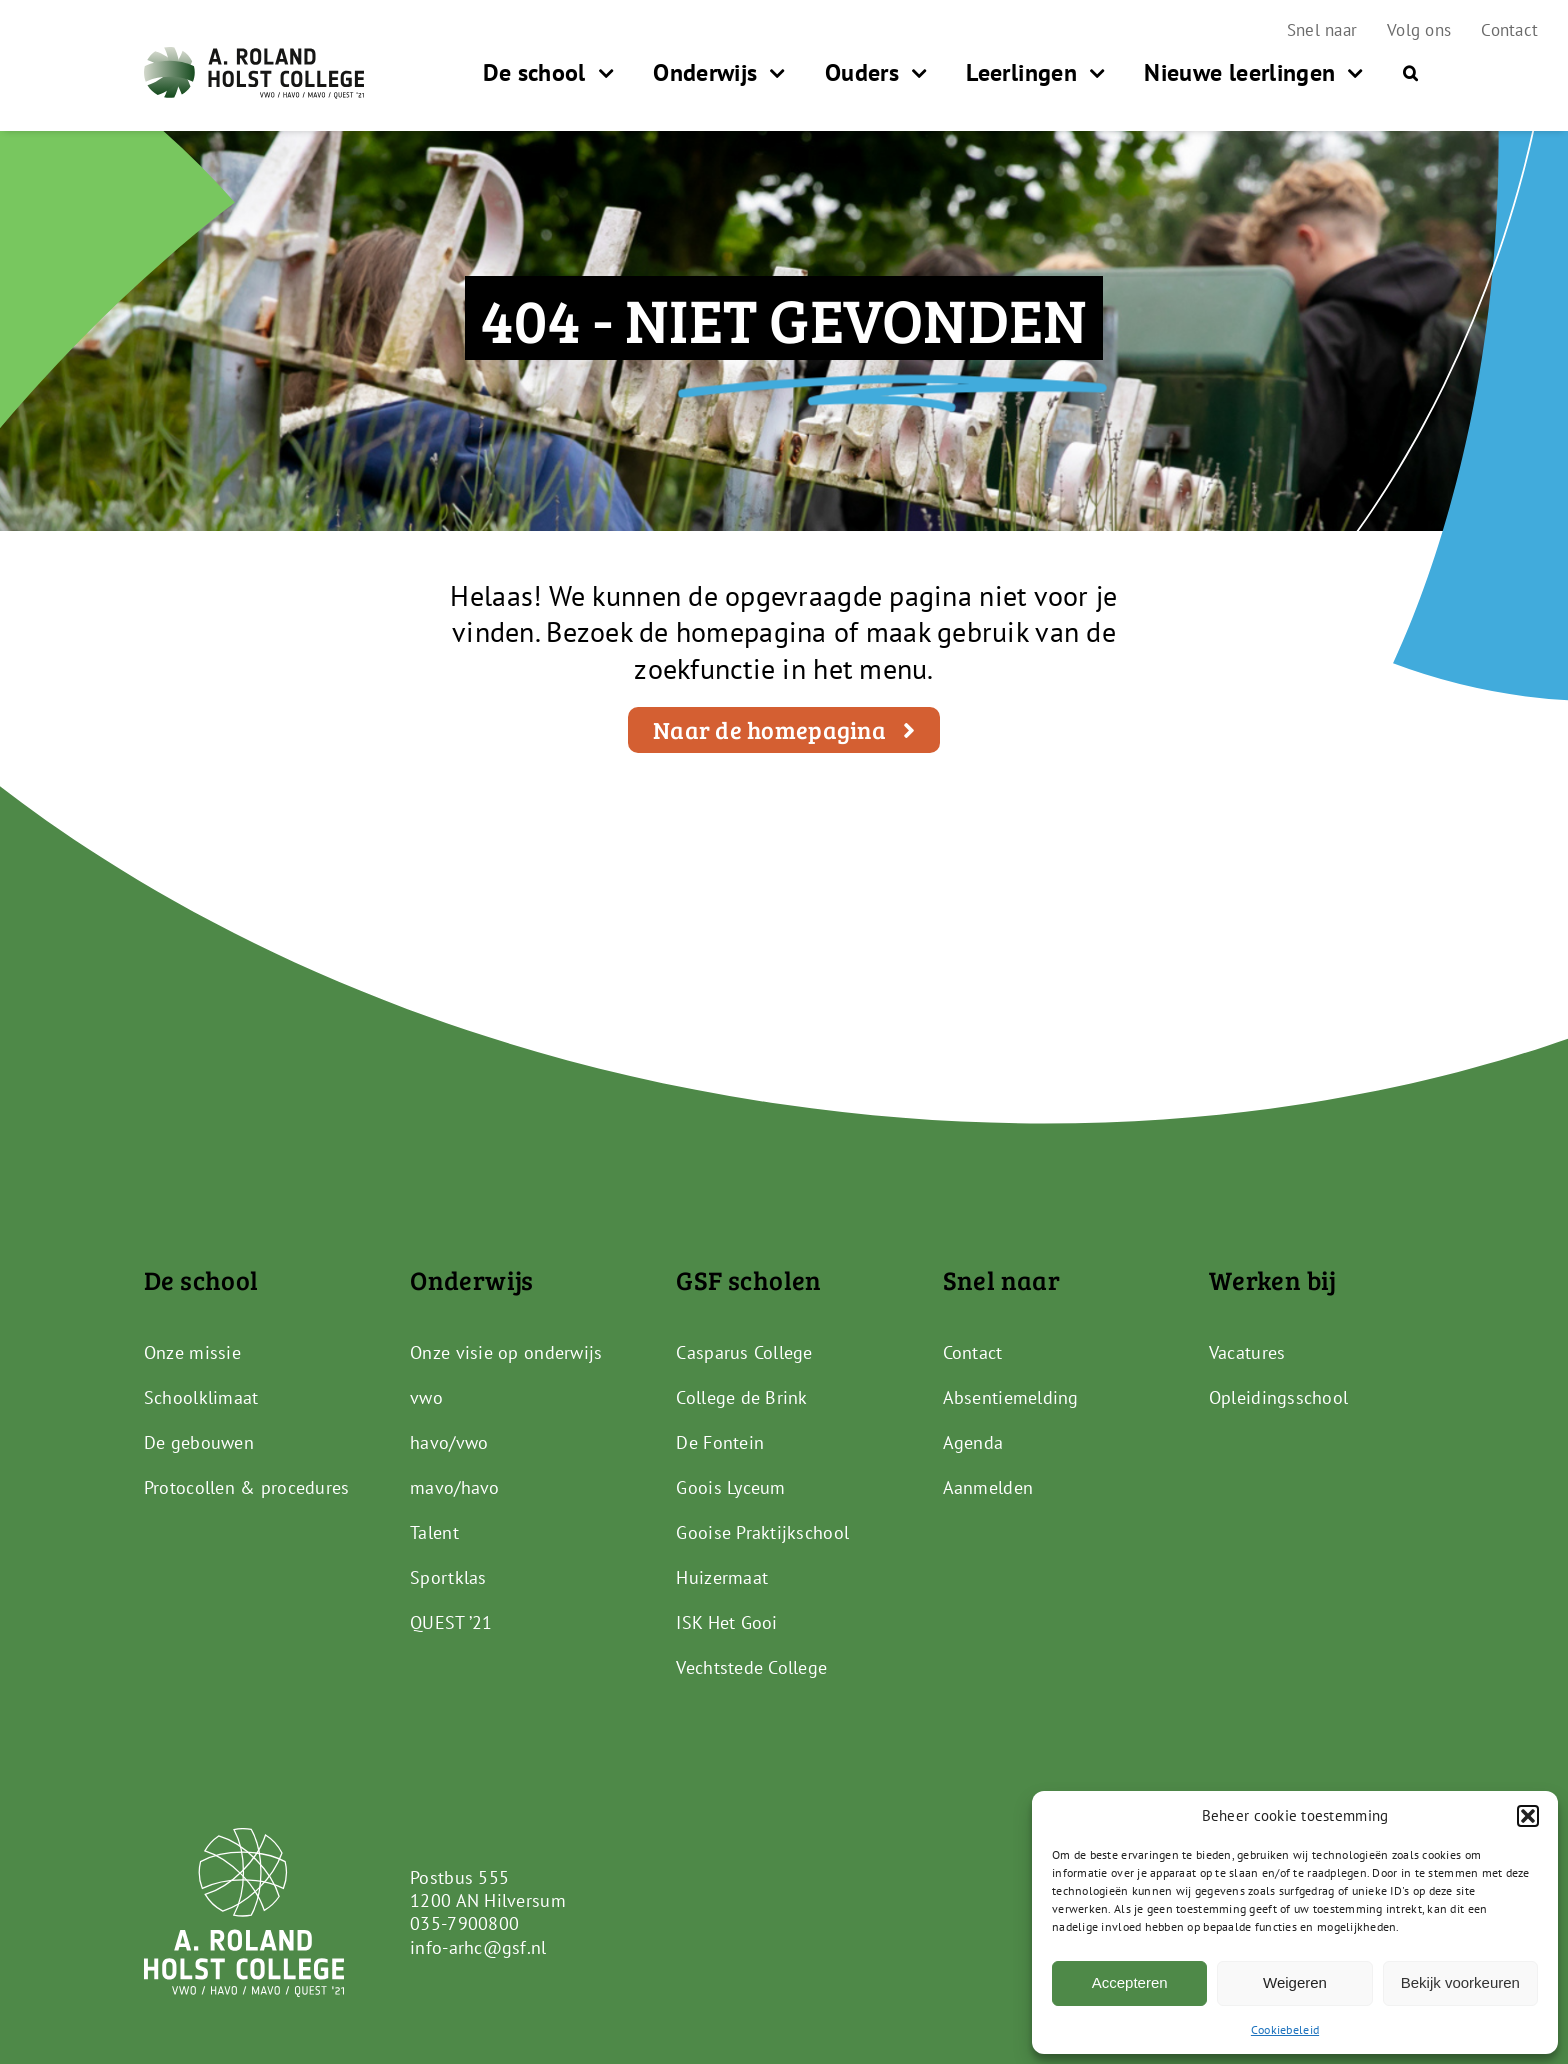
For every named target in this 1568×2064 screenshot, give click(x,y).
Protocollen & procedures (246, 1487)
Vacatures (1247, 1352)
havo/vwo (449, 1442)
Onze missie (192, 1352)
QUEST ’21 (451, 1622)
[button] (1528, 1816)
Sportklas (448, 1577)
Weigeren (1295, 1982)
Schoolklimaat (201, 1397)
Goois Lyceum (730, 1487)
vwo (426, 1397)
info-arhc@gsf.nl (478, 1947)
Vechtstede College (751, 1667)
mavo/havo (454, 1487)
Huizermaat (722, 1577)
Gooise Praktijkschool (762, 1532)
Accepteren (1130, 1982)
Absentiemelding (1011, 1397)
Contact (973, 1352)
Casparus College (744, 1352)
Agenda (973, 1442)
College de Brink (741, 1397)
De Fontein (720, 1442)
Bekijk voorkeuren (1460, 1982)
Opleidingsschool (1278, 1397)
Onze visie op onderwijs (506, 1352)
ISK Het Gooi (726, 1622)
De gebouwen (199, 1442)
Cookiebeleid (1285, 2029)
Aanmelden (988, 1487)
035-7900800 (464, 1923)
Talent (434, 1532)
